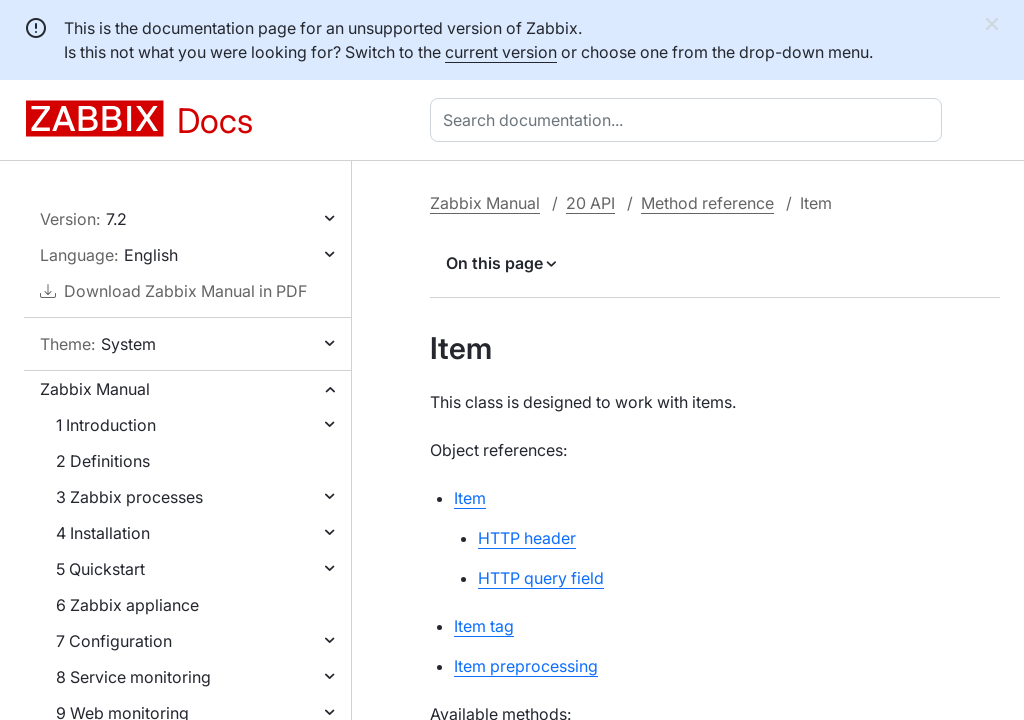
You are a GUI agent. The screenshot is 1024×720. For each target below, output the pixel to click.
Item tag (484, 626)
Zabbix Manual (95, 389)
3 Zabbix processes (129, 497)
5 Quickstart (100, 569)
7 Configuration (114, 641)
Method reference (707, 203)
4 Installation (103, 533)
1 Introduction (106, 425)
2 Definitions (103, 461)
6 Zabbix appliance (127, 605)
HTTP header (527, 538)
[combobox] (690, 120)
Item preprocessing (526, 666)
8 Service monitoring (133, 677)
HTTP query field (541, 578)
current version (501, 52)
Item (470, 498)
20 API (590, 203)
